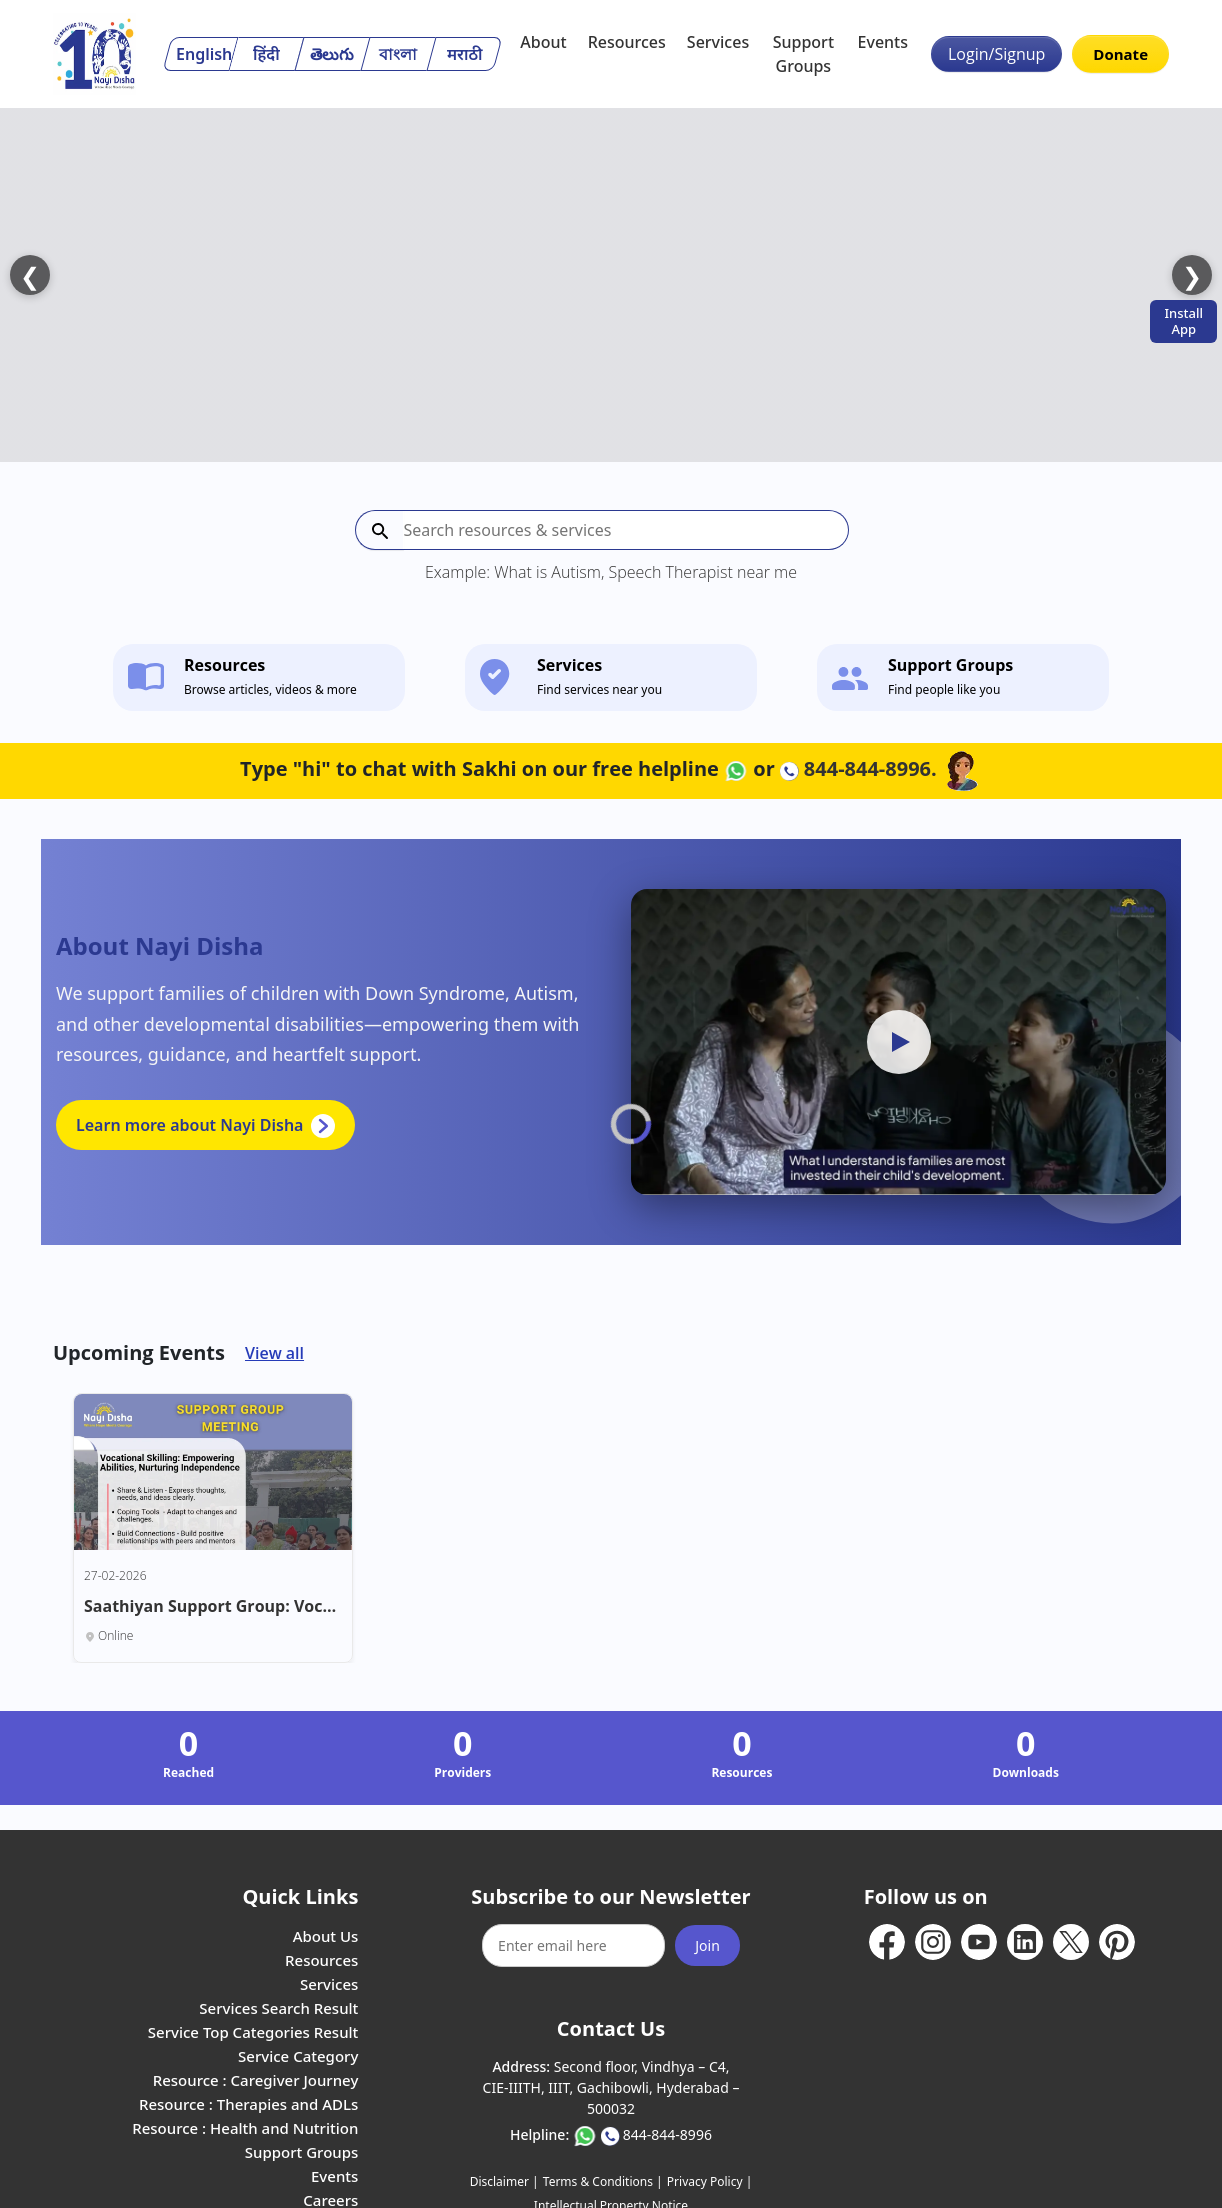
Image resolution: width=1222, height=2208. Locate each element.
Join (707, 1872)
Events (883, 42)
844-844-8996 (667, 2061)
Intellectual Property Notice (611, 2132)
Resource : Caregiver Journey (256, 2007)
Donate (1120, 54)
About (543, 42)
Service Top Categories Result (253, 1959)
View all (274, 1280)
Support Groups (803, 54)
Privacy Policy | (709, 2108)
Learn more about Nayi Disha (205, 1052)
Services (718, 42)
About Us (326, 1863)
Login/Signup (996, 54)
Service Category (298, 1983)
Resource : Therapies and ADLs (248, 2031)
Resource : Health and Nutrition (245, 2055)
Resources (627, 42)
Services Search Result (278, 1935)
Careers (330, 2127)
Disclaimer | (504, 2108)
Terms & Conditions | (603, 2108)
